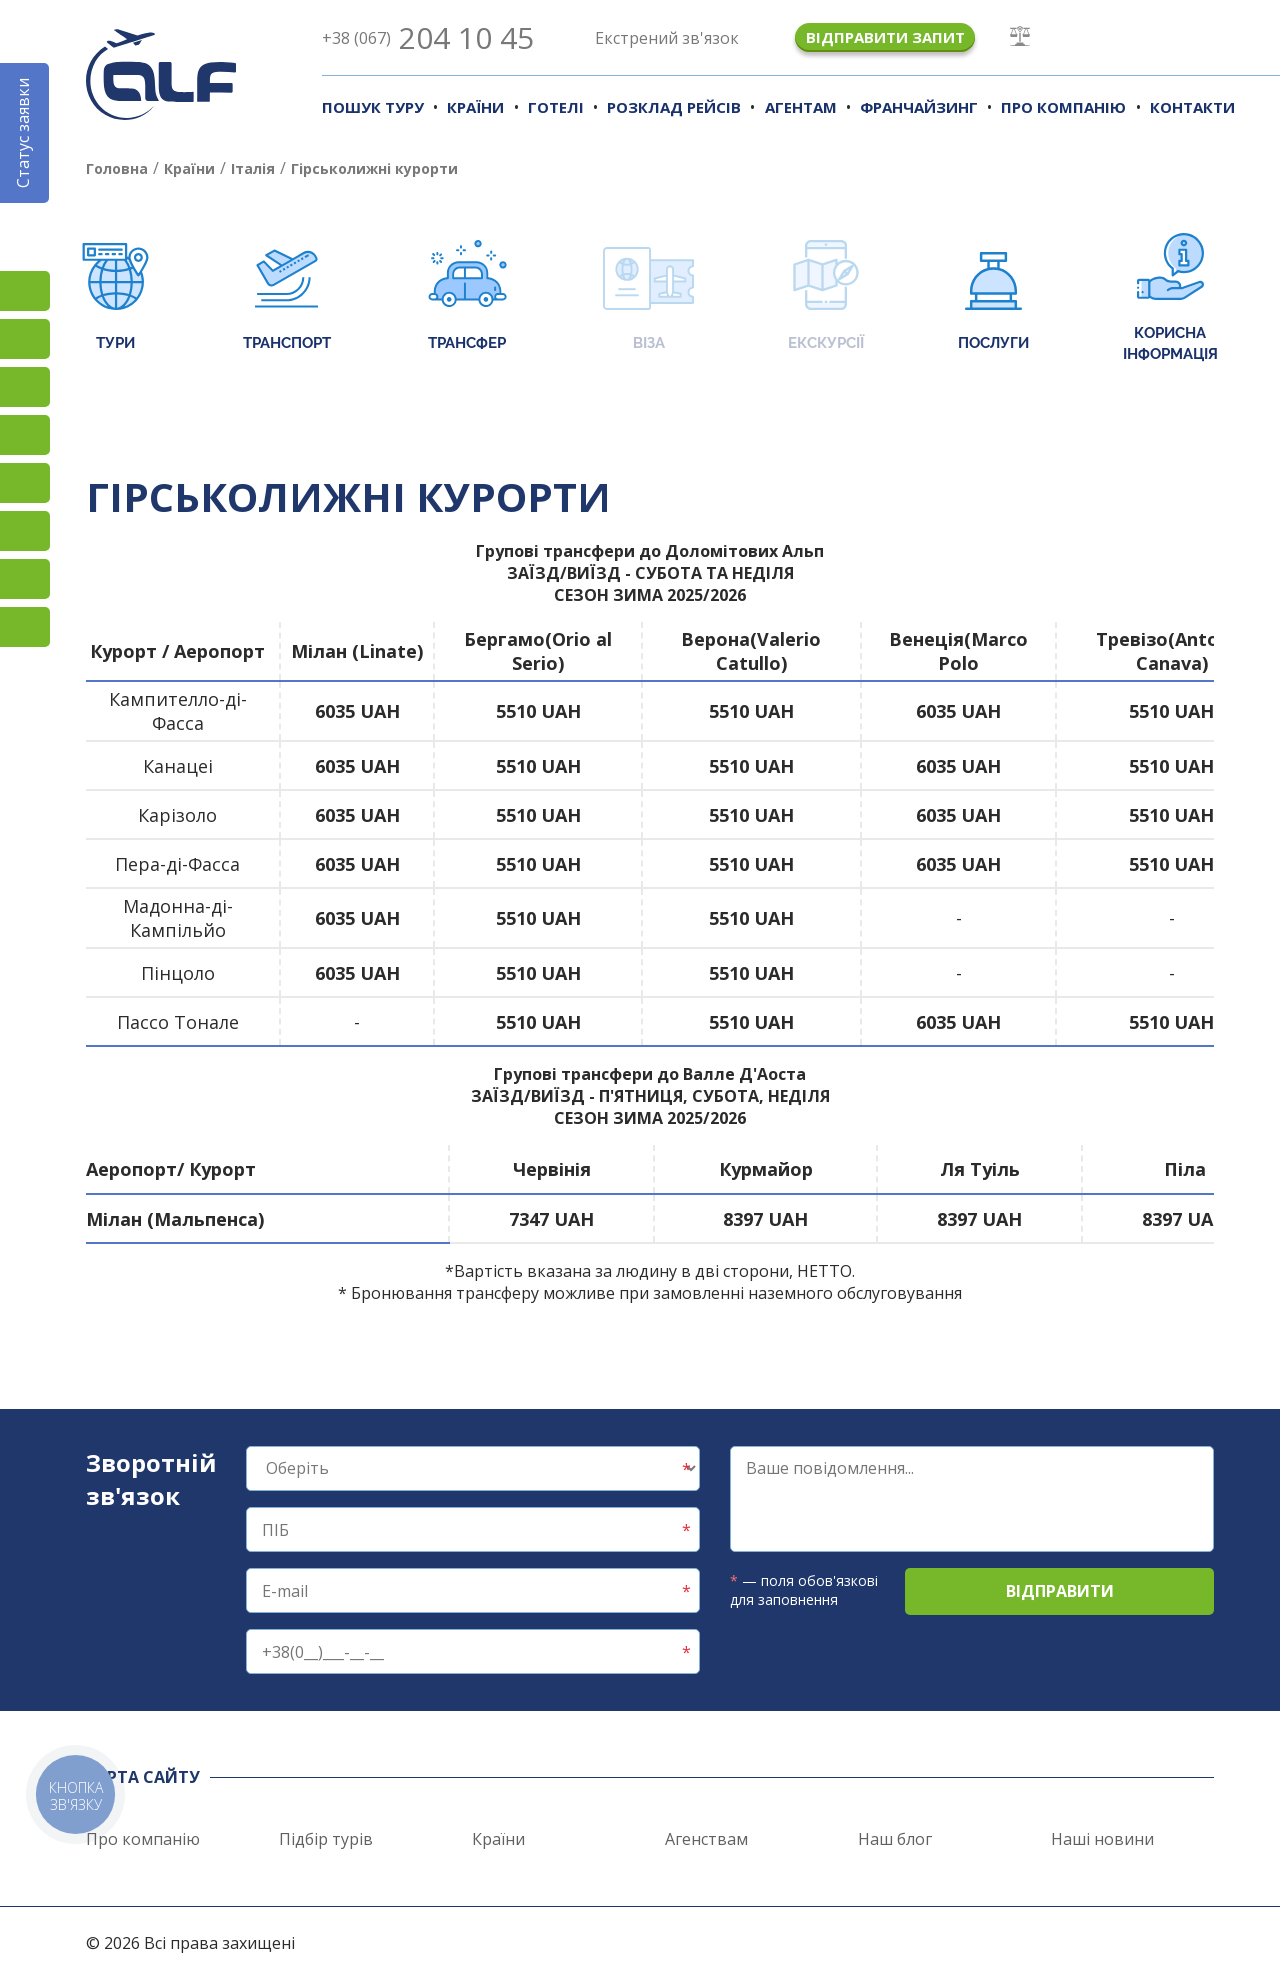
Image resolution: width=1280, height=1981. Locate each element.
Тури (115, 297)
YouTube (25, 435)
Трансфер (467, 297)
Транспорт (287, 297)
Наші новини (1102, 1839)
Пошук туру (373, 107)
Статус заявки (23, 133)
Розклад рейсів (674, 107)
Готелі (556, 107)
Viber (25, 531)
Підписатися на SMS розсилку (25, 483)
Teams (25, 579)
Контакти (1192, 107)
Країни (475, 107)
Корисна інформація (1170, 298)
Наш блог (895, 1839)
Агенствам (706, 1839)
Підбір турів (326, 1839)
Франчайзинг (919, 107)
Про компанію (1063, 107)
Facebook (25, 339)
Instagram (25, 291)
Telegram (25, 627)
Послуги (993, 297)
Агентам (801, 107)
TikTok (25, 387)
